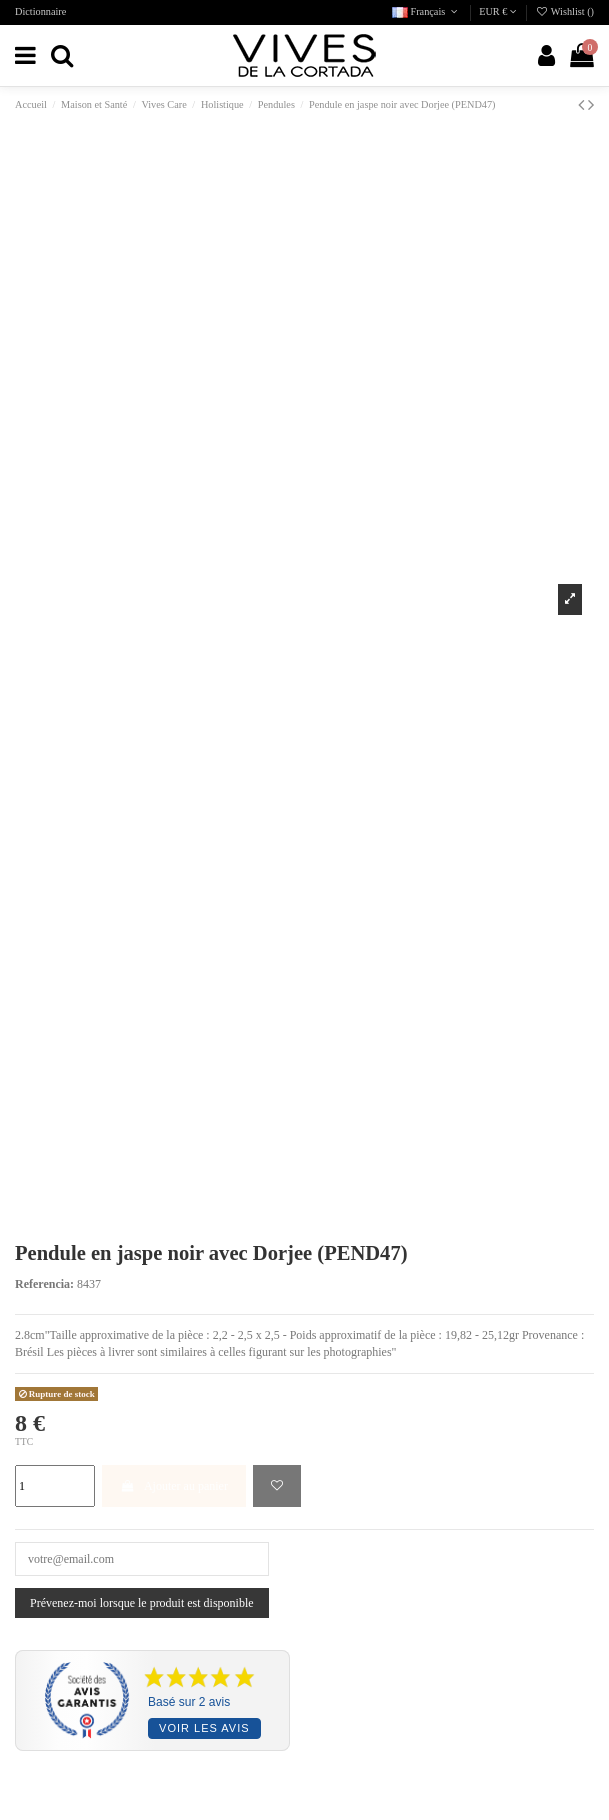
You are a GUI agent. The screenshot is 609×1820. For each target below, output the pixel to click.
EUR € (498, 11)
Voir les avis (204, 1728)
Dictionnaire (40, 11)
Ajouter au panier (174, 1486)
